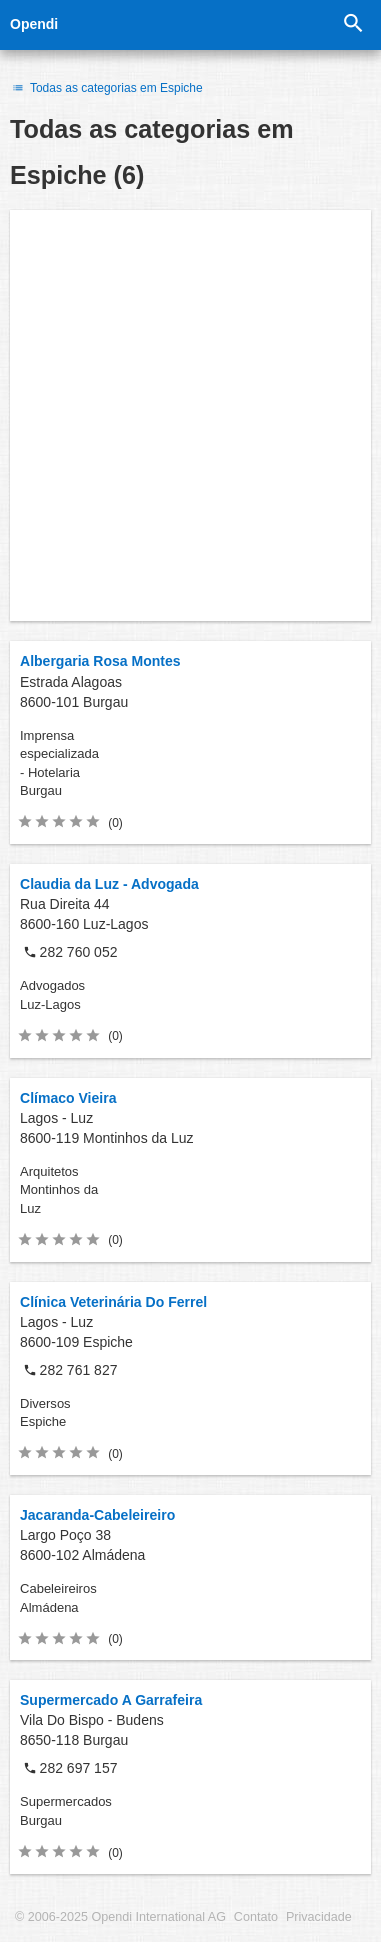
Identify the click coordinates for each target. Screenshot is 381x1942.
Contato (256, 1917)
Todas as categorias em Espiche (106, 88)
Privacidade (319, 1917)
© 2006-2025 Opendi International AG (120, 1917)
